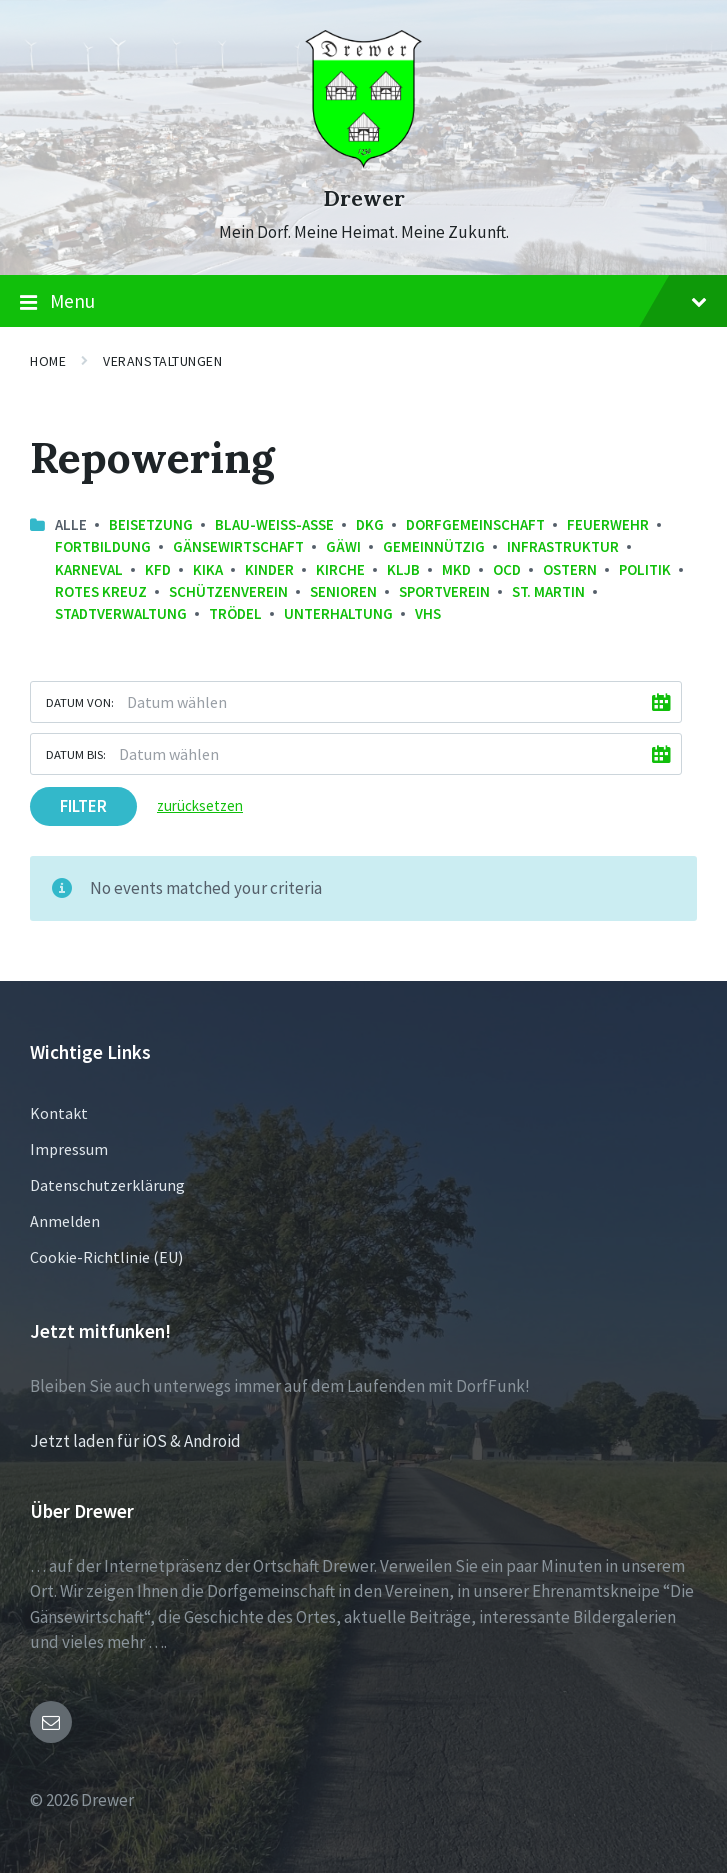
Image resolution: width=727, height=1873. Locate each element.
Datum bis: (76, 754)
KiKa (208, 569)
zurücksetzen (200, 805)
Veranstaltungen (162, 361)
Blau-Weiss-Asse (274, 524)
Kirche (340, 569)
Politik (645, 569)
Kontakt (59, 1113)
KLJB (403, 569)
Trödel (235, 613)
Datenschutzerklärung (107, 1185)
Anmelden (65, 1221)
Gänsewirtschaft (238, 546)
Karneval (89, 569)
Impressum (69, 1149)
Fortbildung (103, 546)
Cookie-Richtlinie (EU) (106, 1257)
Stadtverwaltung (121, 613)
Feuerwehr (608, 524)
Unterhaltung (338, 613)
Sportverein (444, 591)
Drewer (364, 198)
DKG (370, 524)
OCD (507, 569)
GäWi (343, 546)
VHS (428, 613)
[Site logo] (363, 162)
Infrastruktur (563, 546)
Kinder (269, 569)
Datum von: (80, 702)
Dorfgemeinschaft (475, 524)
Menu (363, 302)
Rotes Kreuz (101, 591)
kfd (158, 569)
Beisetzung (151, 524)
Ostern (570, 569)
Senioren (343, 591)
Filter (83, 806)
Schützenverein (228, 591)
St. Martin (548, 591)
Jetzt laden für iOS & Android (135, 1441)
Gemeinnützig (434, 546)
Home (48, 361)
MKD (456, 569)
